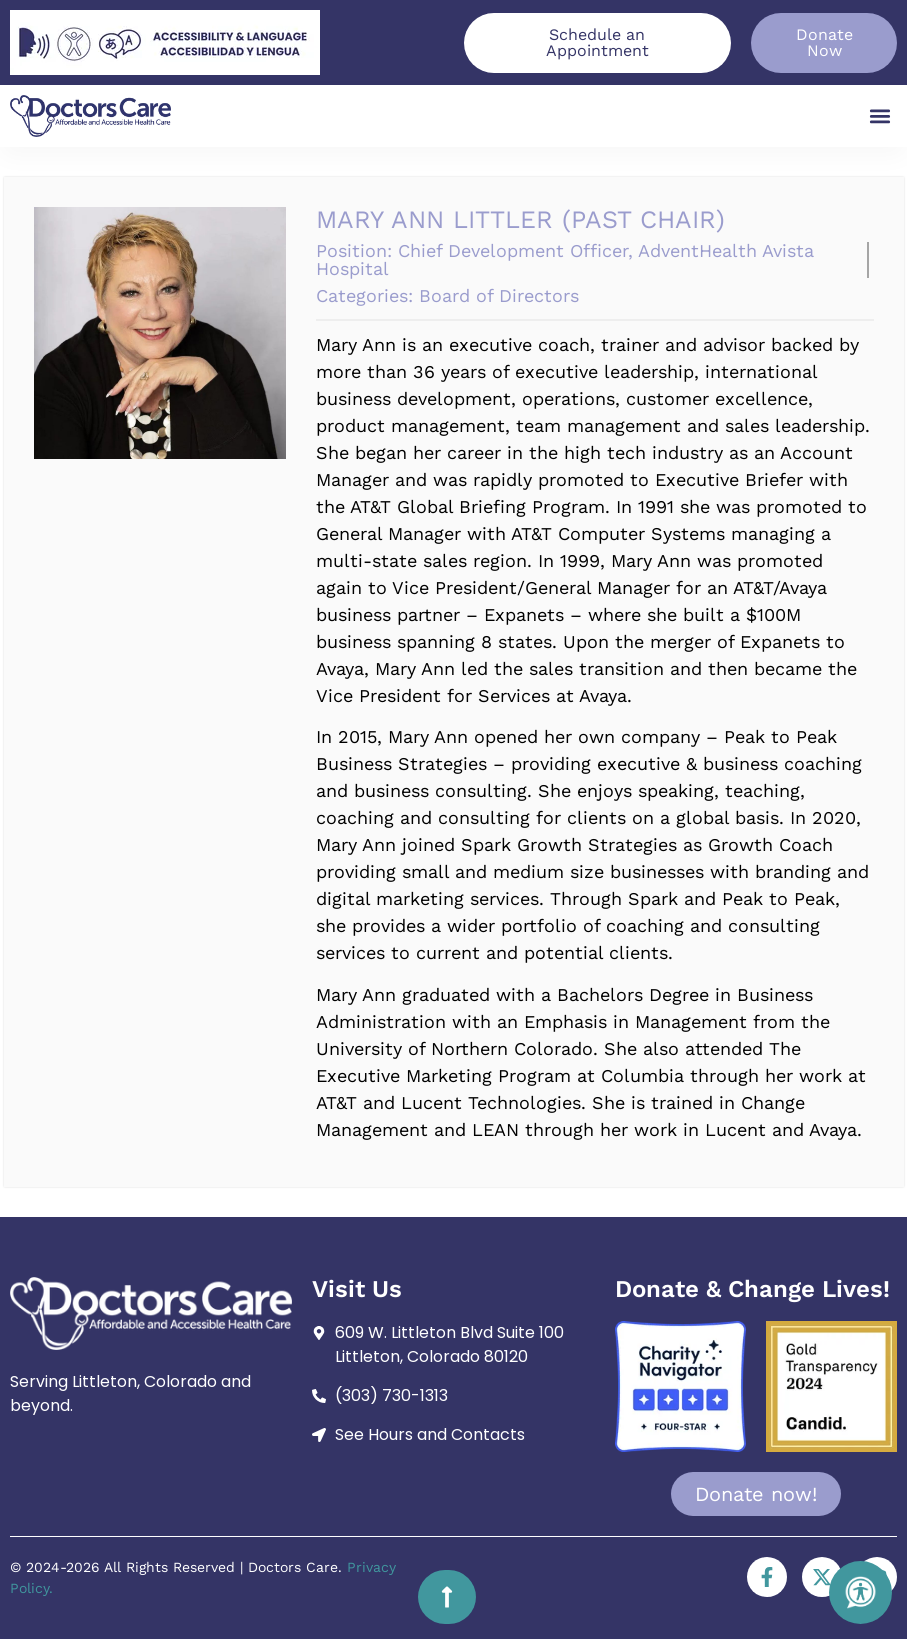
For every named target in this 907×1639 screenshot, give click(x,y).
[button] (880, 115)
